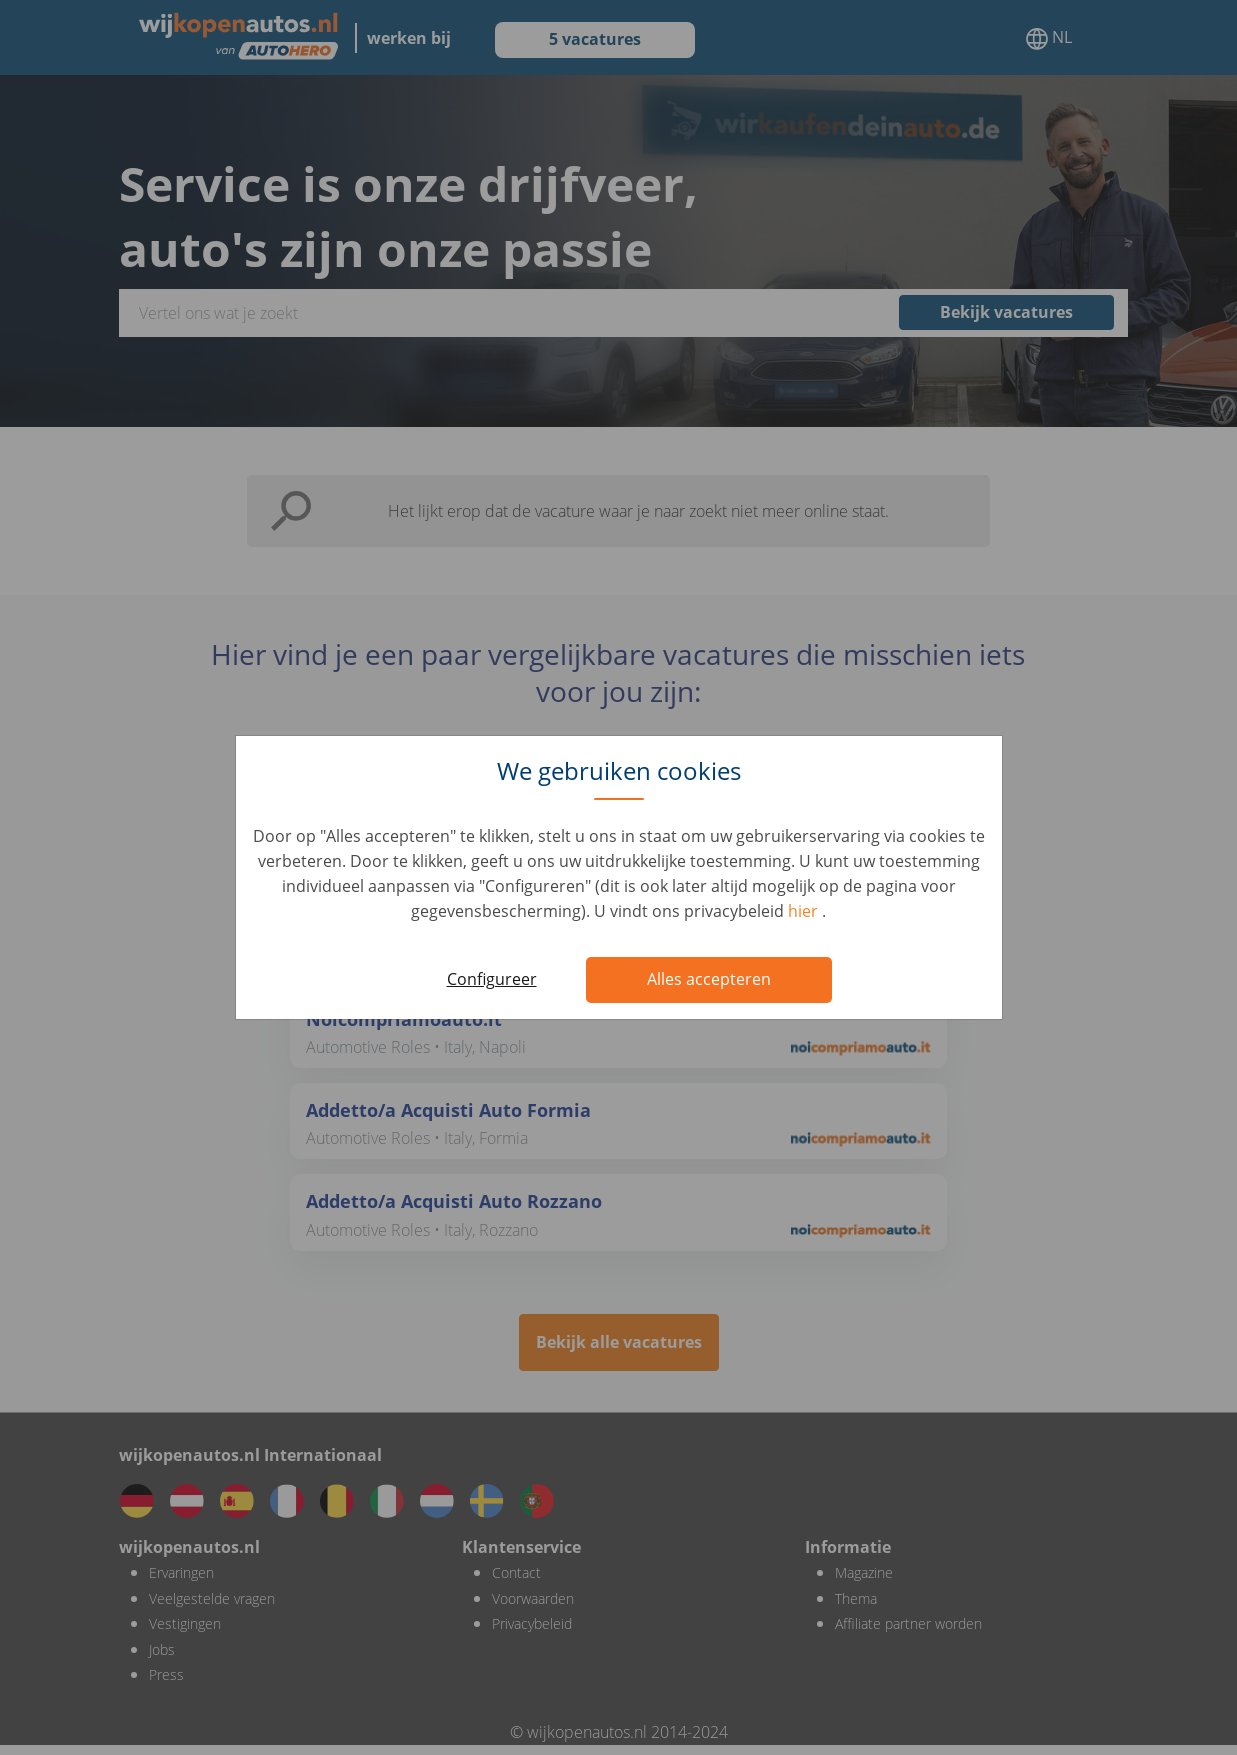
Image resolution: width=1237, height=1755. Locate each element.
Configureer (492, 979)
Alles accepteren (709, 979)
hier (805, 911)
